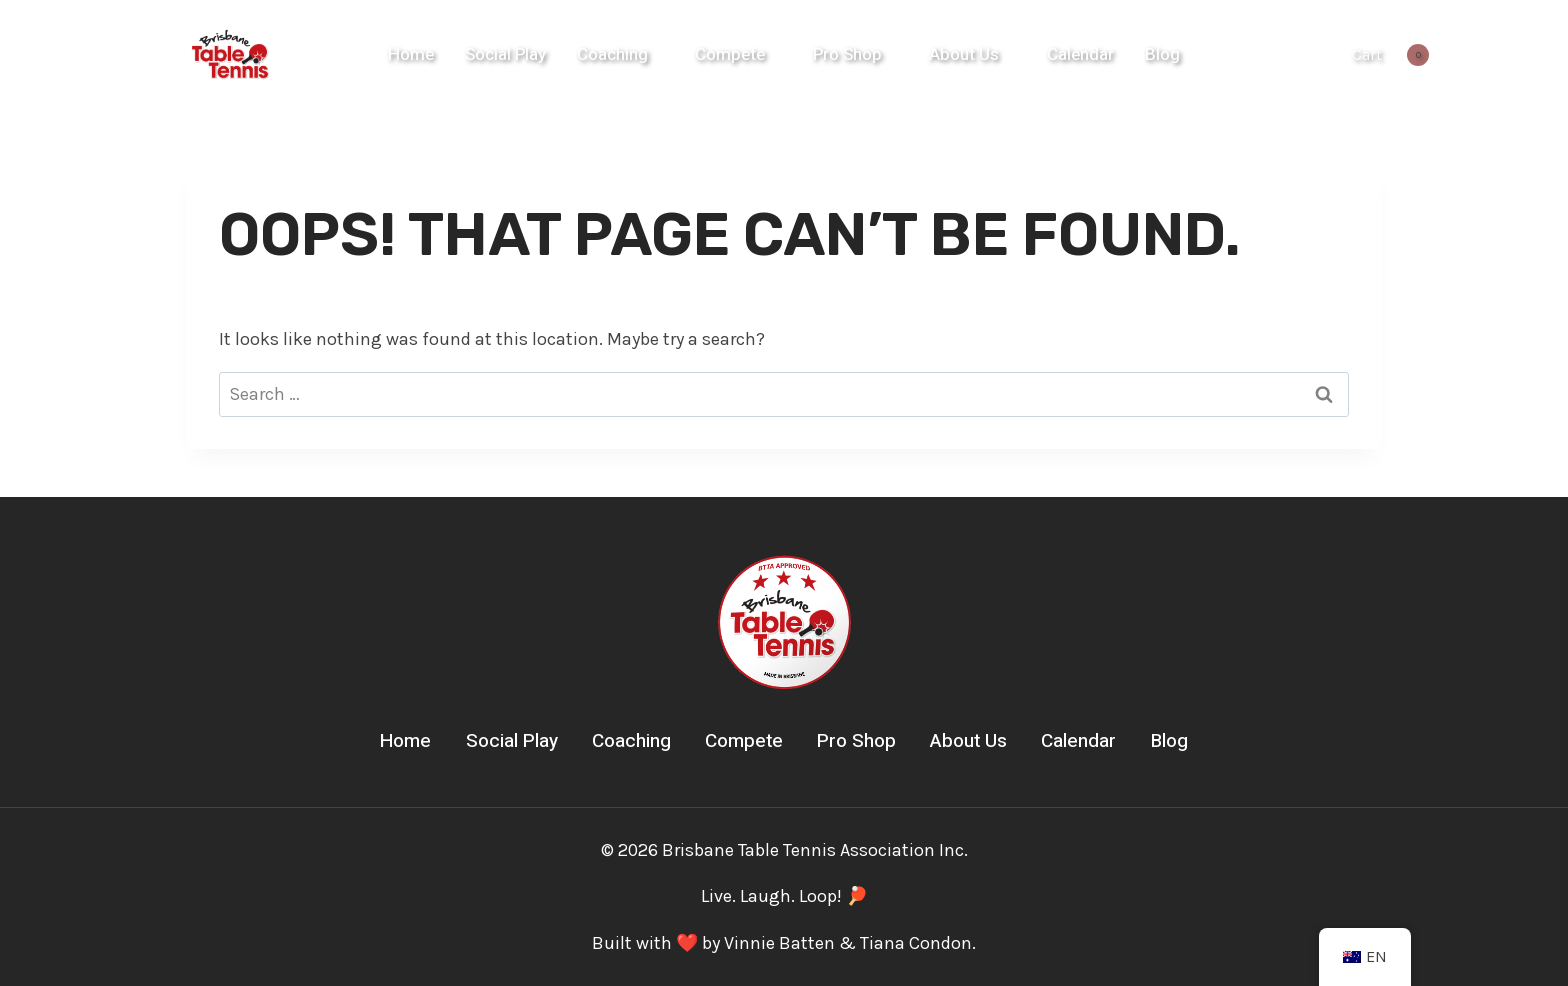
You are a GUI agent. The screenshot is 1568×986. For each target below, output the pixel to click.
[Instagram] (1254, 55)
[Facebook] (1213, 55)
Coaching (631, 741)
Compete (744, 741)
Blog (1162, 54)
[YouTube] (1296, 55)
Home (411, 54)
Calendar (1080, 54)
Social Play (505, 54)
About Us (968, 741)
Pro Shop (856, 741)
